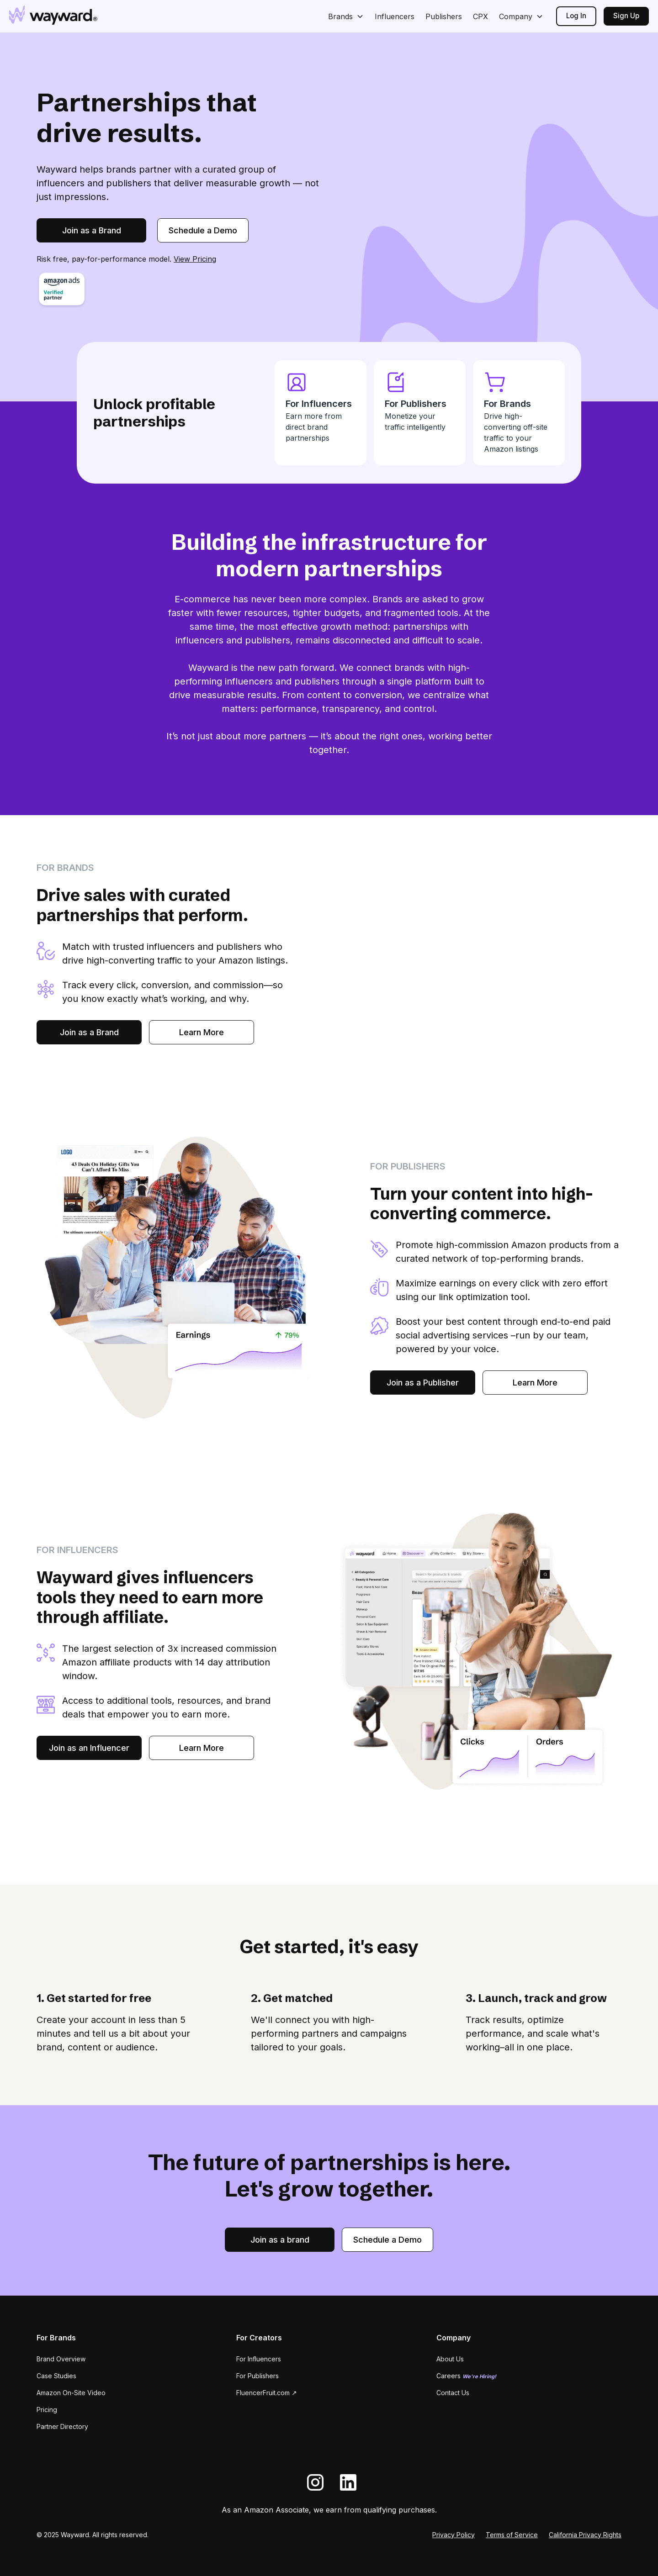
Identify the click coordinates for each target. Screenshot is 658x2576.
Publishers (443, 16)
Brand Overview (61, 2359)
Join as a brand (279, 2239)
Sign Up (626, 15)
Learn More (201, 1032)
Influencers (394, 16)
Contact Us (452, 2393)
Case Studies (56, 2376)
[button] (346, 16)
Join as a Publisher (423, 1382)
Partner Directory (62, 2426)
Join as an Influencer (89, 1748)
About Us (450, 2359)
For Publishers (257, 2376)
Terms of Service (512, 2535)
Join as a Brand (91, 230)
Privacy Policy (453, 2535)
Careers (466, 2376)
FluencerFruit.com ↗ (266, 2393)
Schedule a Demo (203, 230)
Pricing (47, 2409)
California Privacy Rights (585, 2535)
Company (515, 16)
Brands (340, 16)
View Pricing (195, 258)
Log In (576, 15)
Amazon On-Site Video (71, 2393)
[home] (53, 15)
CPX (480, 16)
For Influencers (258, 2359)
